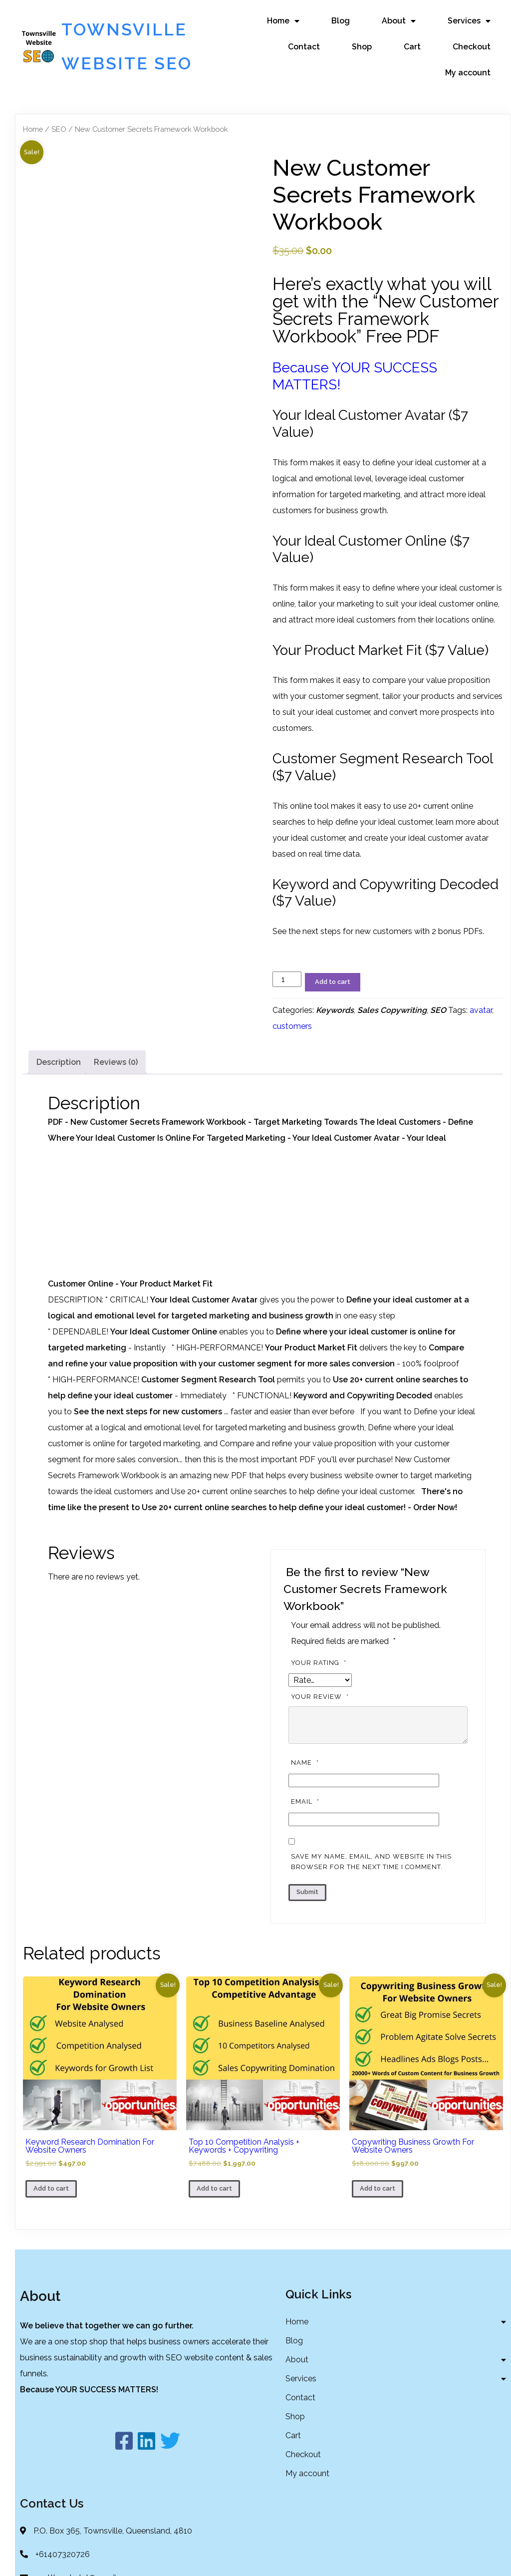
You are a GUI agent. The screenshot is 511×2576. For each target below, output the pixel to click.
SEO (58, 155)
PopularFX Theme (325, 2558)
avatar (481, 1036)
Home (33, 155)
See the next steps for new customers (148, 1438)
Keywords (335, 1036)
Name (306, 1789)
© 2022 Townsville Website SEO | (229, 2558)
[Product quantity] (286, 1005)
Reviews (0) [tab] (116, 1088)
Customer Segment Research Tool (208, 1406)
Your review (321, 1723)
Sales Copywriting (392, 1036)
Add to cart (332, 1007)
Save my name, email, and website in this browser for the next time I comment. (371, 1888)
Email (306, 1828)
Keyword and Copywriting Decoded (362, 1422)
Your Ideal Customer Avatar (203, 1326)
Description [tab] (58, 1088)
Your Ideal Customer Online (163, 1358)
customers (292, 1052)
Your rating (320, 1689)
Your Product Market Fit (311, 1374)
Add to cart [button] (51, 2215)
